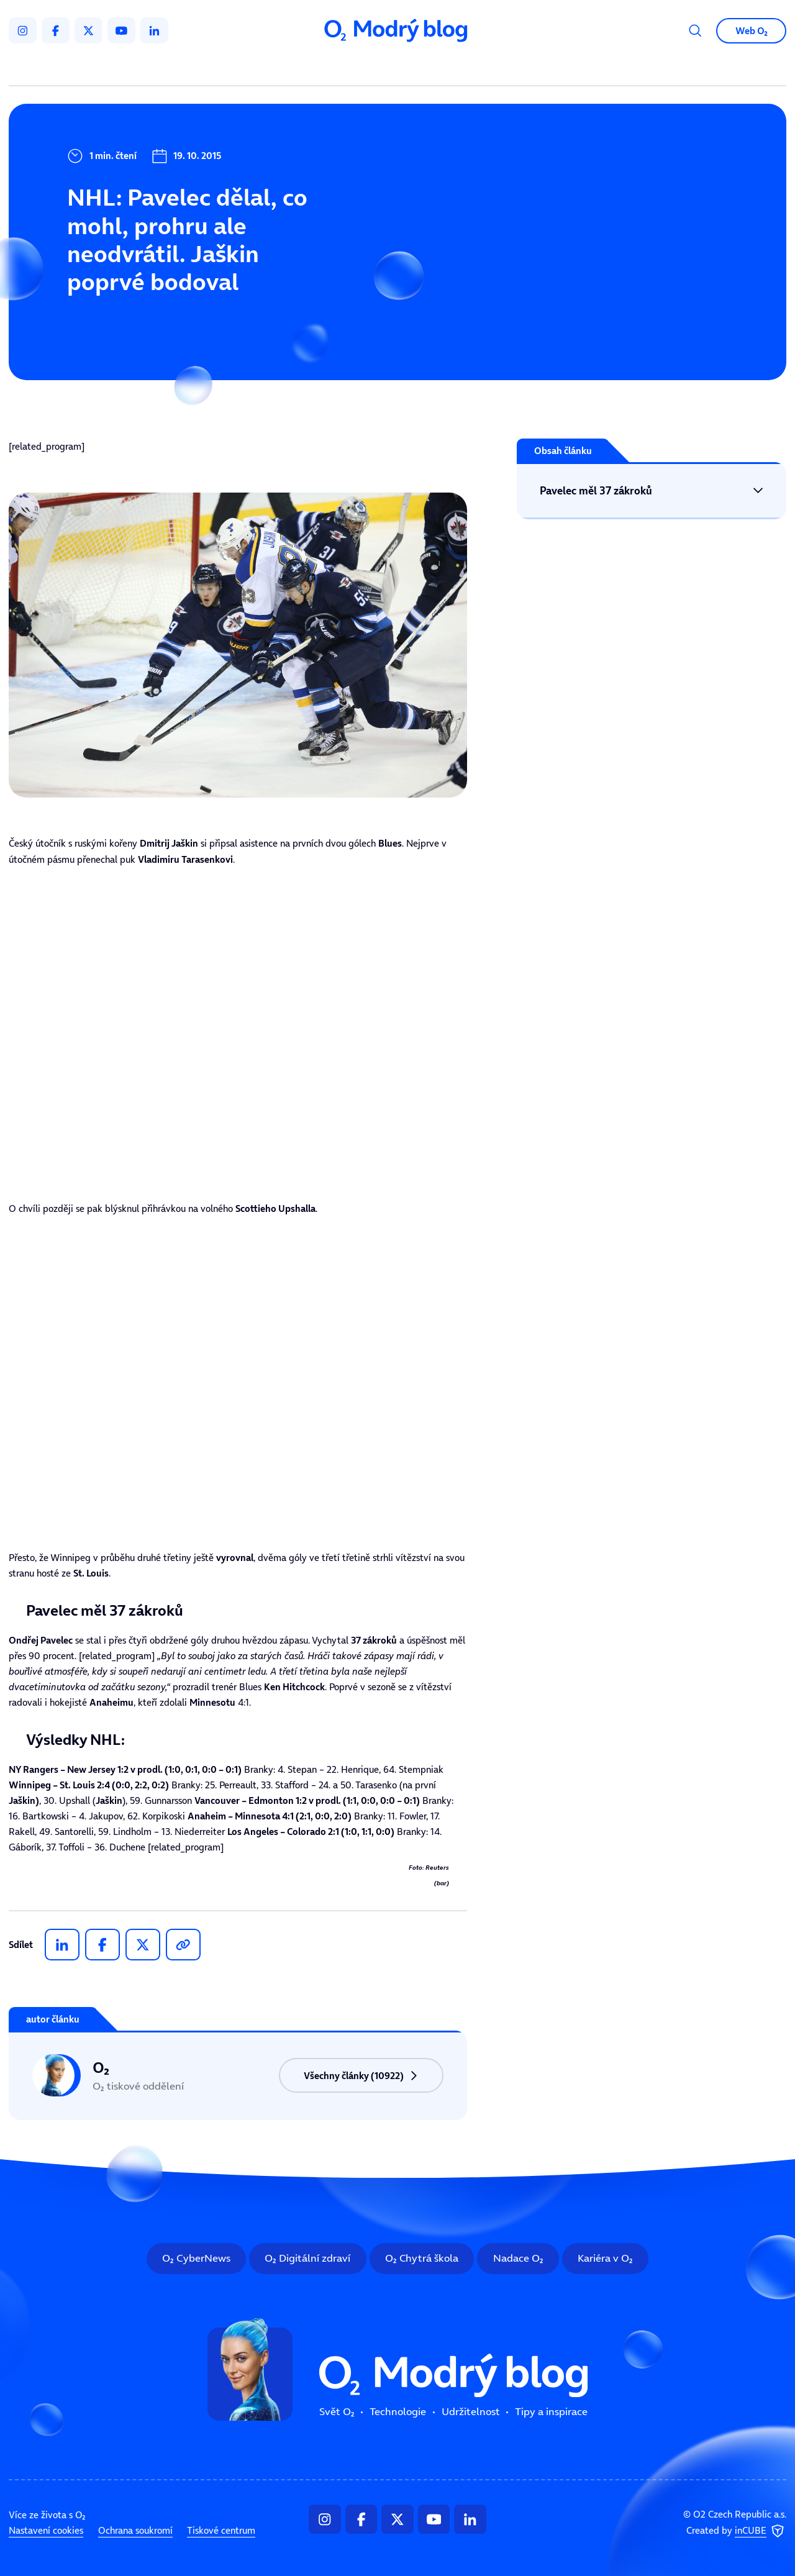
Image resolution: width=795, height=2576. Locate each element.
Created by (736, 2531)
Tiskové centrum (221, 2530)
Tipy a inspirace (516, 68)
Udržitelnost (422, 68)
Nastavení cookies (46, 2530)
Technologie (335, 68)
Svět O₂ (260, 68)
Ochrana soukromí (135, 2530)
